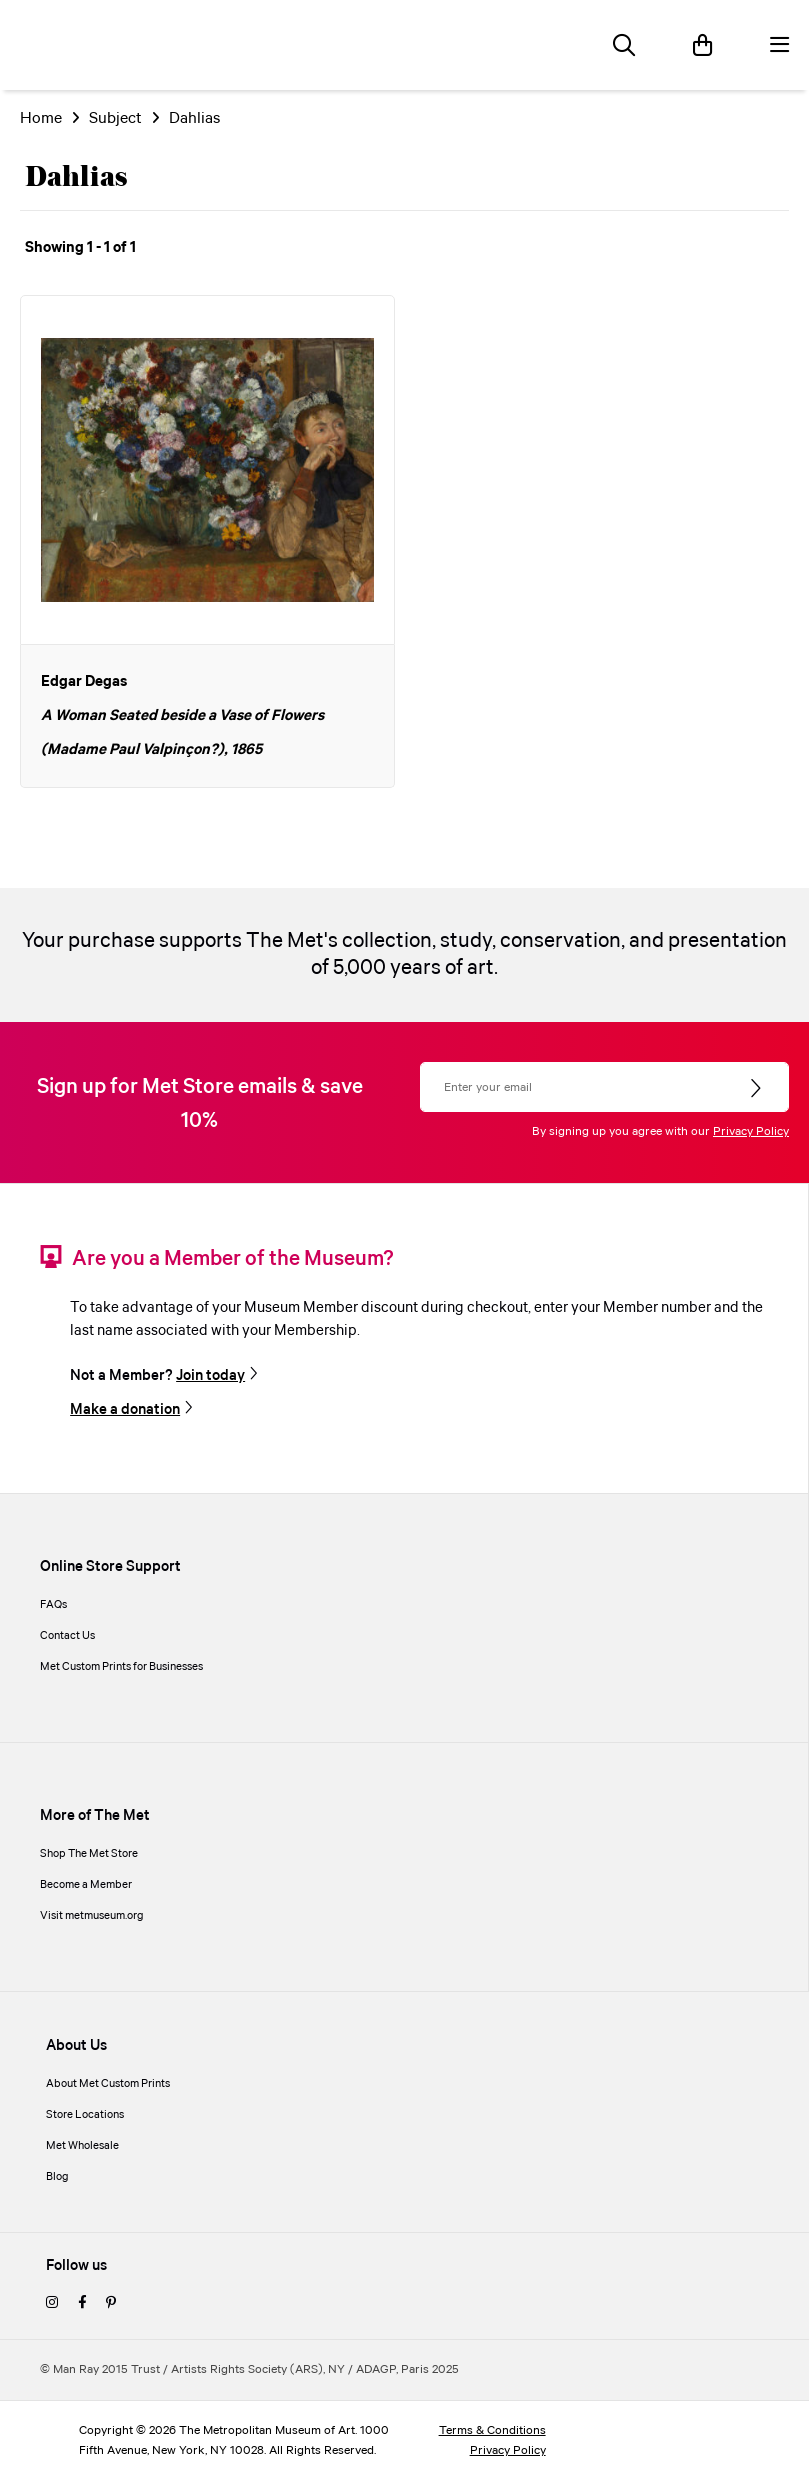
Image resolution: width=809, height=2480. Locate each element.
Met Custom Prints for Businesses (121, 1667)
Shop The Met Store (89, 1854)
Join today (210, 1376)
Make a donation (125, 1410)
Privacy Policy (751, 1131)
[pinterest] (111, 2304)
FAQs (53, 1605)
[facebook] (82, 2304)
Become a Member (86, 1885)
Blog (57, 2177)
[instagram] (52, 2304)
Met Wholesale (82, 2146)
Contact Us (67, 1636)
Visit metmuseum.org (92, 1916)
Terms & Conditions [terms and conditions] (492, 2430)
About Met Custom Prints (108, 2084)
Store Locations (85, 2115)
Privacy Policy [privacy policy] (508, 2450)
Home (41, 118)
